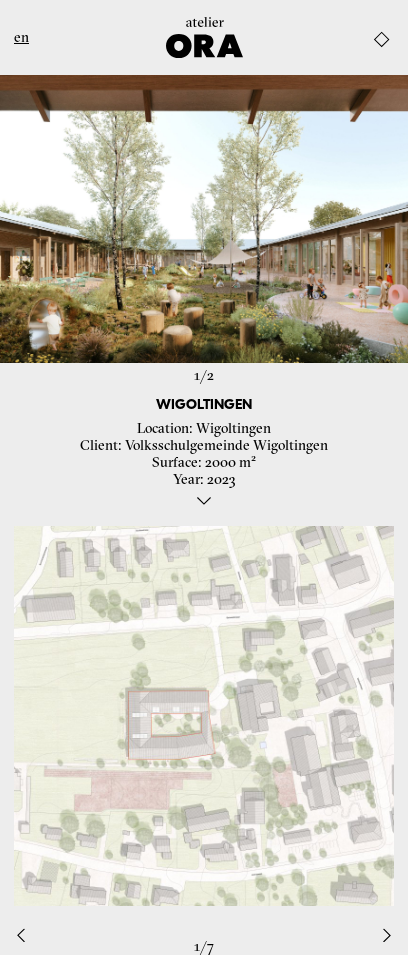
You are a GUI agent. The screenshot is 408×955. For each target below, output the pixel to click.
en (21, 37)
